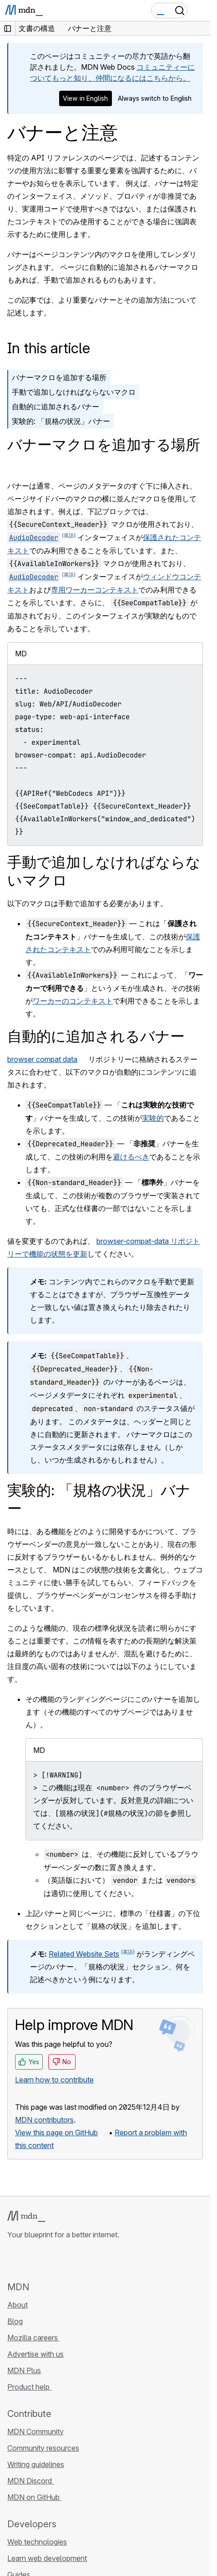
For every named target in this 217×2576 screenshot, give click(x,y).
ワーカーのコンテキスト (73, 1000)
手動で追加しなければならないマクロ (74, 392)
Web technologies (37, 2541)
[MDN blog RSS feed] (78, 2260)
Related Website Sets (84, 1953)
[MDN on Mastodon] (61, 2260)
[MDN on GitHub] (12, 2260)
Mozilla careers (33, 2337)
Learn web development (47, 2558)
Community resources (43, 2447)
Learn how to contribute (54, 2079)
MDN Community (35, 2431)
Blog (15, 2321)
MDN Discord (30, 2480)
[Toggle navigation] (199, 10)
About (17, 2304)
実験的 (153, 1118)
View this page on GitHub (56, 2132)
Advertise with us (35, 2354)
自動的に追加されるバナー (55, 406)
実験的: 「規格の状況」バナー (61, 421)
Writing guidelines (35, 2464)
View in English (85, 98)
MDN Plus (24, 2370)
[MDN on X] (45, 2260)
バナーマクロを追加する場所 (59, 377)
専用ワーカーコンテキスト (94, 589)
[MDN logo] (26, 2216)
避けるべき (131, 1156)
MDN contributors (44, 2119)
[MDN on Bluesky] (29, 2260)
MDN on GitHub (34, 2497)
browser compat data (42, 1059)
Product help (29, 2386)
